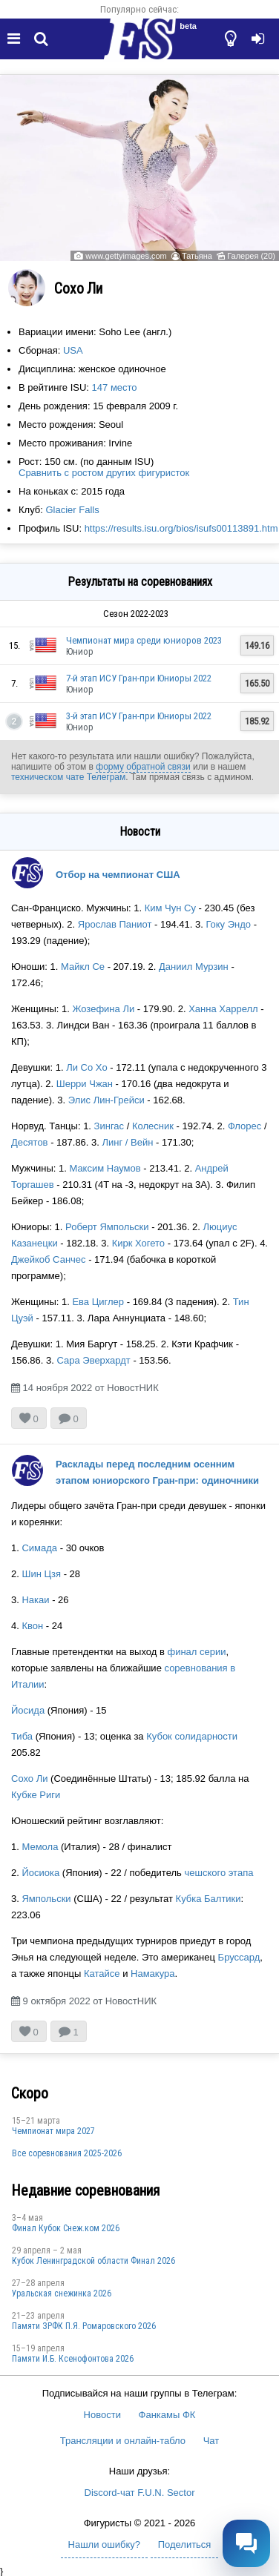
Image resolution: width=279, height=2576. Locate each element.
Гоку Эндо (228, 924)
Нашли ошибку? (104, 2544)
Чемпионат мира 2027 (53, 2131)
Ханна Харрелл (222, 1008)
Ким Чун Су (170, 908)
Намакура (152, 1973)
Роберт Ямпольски (107, 1226)
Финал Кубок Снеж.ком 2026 (65, 2228)
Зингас (109, 1126)
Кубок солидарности (191, 1736)
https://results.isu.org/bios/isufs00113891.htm (181, 528)
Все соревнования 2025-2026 (67, 2153)
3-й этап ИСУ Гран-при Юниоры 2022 (138, 715)
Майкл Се (83, 966)
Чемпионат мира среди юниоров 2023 (144, 640)
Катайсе (102, 1973)
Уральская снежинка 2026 (61, 2293)
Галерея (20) (251, 255)
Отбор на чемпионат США (118, 874)
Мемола (40, 1846)
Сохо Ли (29, 1778)
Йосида (28, 1710)
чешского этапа (218, 1872)
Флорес (244, 1126)
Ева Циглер (98, 1301)
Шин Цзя (41, 1573)
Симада (39, 1547)
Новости (102, 2414)
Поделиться (184, 2544)
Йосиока (40, 1872)
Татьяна (197, 255)
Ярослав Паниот (115, 924)
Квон (32, 1625)
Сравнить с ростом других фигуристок (104, 472)
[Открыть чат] (246, 2543)
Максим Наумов (104, 1168)
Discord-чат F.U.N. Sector (140, 2492)
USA (73, 350)
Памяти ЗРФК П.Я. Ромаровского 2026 (84, 2326)
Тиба (22, 1736)
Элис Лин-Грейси (106, 1100)
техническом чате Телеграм (68, 777)
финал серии (196, 1651)
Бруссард (239, 1957)
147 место (114, 387)
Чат (211, 2440)
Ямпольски (46, 1898)
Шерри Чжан (84, 1083)
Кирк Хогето (138, 1243)
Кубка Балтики (208, 1898)
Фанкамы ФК (167, 2414)
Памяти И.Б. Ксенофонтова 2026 (73, 2359)
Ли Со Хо (86, 1067)
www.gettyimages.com (125, 255)
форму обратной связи (143, 767)
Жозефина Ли (103, 1008)
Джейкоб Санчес (48, 1259)
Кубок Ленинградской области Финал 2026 (93, 2261)
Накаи (35, 1599)
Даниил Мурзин (194, 966)
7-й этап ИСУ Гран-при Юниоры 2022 (138, 678)
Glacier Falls (73, 509)
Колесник (153, 1126)
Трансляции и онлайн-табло (123, 2440)
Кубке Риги (35, 1794)
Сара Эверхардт (93, 1360)
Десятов (29, 1142)
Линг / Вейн (128, 1142)
